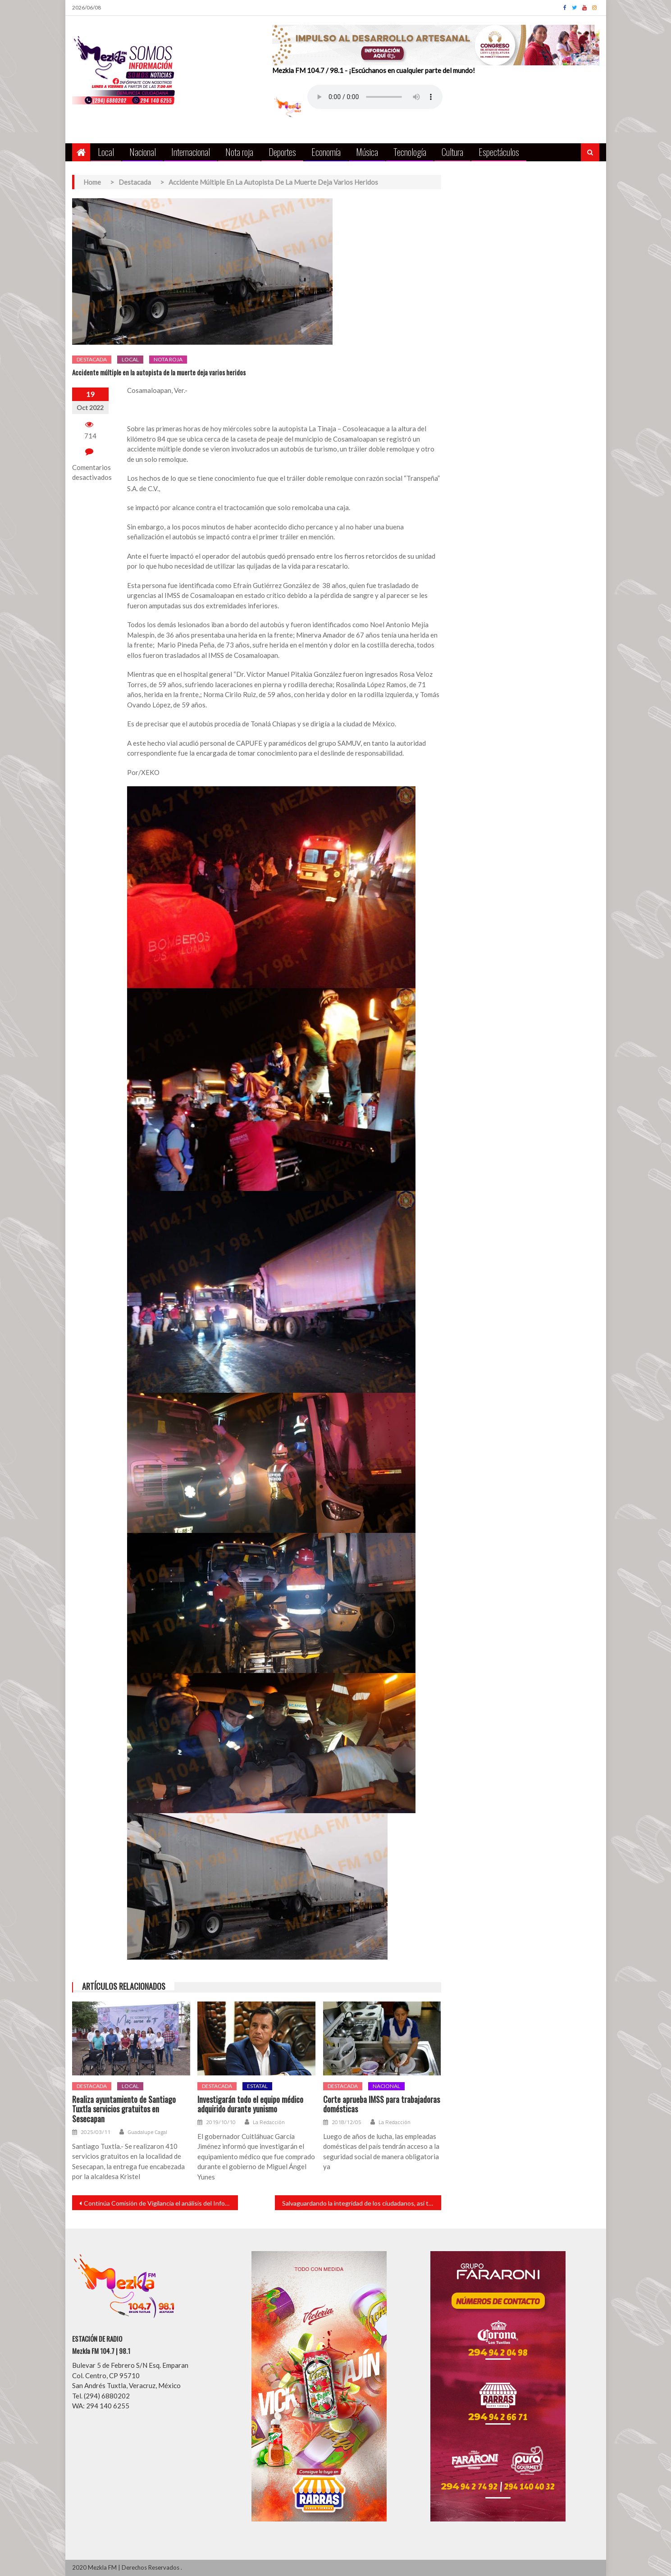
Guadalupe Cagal (147, 2132)
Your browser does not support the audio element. (375, 97)
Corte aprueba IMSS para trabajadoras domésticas (381, 2104)
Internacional (190, 152)
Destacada (92, 359)
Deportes (282, 152)
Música (367, 152)
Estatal (257, 2086)
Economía (326, 152)
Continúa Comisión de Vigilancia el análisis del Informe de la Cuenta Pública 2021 (161, 2203)
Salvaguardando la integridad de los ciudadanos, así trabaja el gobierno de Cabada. (361, 2203)
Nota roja (239, 152)
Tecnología (409, 152)
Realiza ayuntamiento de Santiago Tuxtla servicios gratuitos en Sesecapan (124, 2109)
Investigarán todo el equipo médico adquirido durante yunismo (250, 2104)
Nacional (142, 152)
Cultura (452, 152)
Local (106, 152)
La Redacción (269, 2122)
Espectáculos (499, 152)
